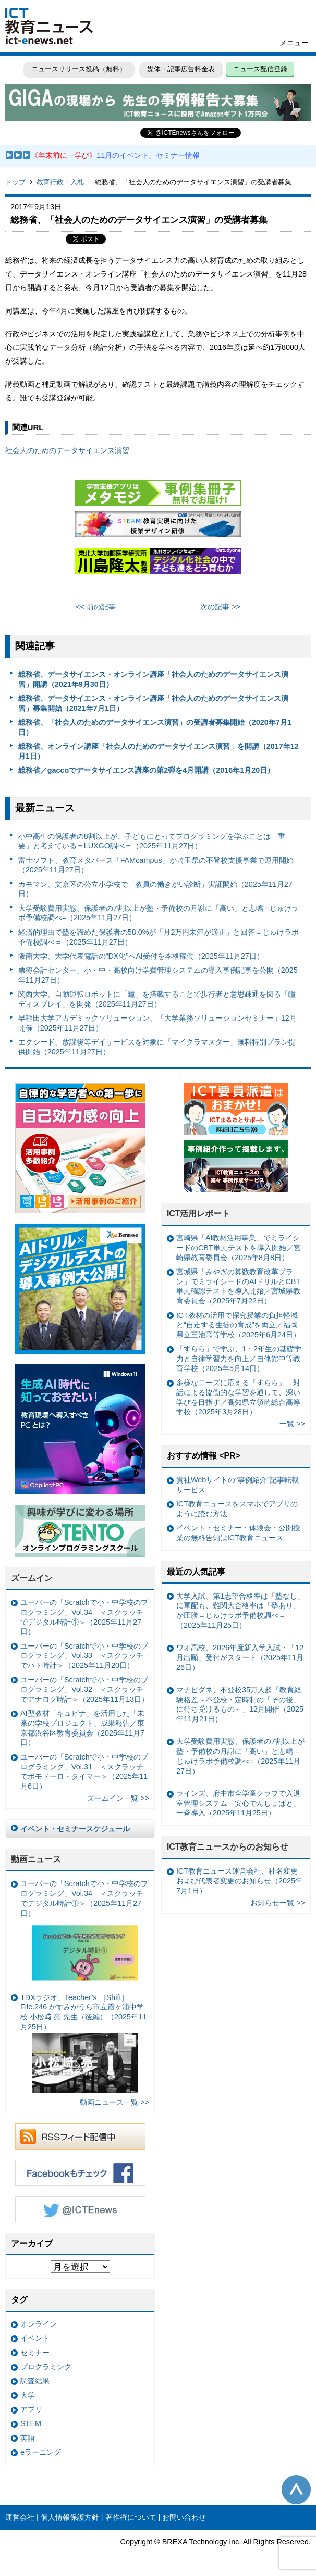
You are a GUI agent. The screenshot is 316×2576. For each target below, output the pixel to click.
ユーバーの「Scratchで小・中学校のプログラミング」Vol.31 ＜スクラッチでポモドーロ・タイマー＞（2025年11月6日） (84, 1771)
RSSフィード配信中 (80, 2136)
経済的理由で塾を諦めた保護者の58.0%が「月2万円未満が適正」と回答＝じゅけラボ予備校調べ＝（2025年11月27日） (158, 937)
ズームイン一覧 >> (118, 1798)
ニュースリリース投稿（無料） (78, 69)
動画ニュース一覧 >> (114, 2102)
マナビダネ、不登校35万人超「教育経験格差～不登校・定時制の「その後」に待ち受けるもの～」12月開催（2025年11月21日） (239, 1704)
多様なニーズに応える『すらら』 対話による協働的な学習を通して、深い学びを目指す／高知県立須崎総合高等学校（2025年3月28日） (238, 1397)
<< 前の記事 (96, 606)
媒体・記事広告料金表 (181, 69)
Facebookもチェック (80, 2173)
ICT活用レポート (198, 1213)
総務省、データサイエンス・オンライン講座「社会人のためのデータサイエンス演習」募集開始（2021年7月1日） (153, 703)
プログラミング (45, 2367)
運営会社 (19, 2517)
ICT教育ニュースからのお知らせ (228, 1846)
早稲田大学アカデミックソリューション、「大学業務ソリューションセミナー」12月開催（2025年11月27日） (157, 1023)
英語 (27, 2438)
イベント (35, 2338)
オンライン (38, 2324)
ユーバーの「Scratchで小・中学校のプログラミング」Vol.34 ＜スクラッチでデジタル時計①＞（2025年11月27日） (84, 1617)
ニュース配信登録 (260, 69)
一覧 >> (292, 1423)
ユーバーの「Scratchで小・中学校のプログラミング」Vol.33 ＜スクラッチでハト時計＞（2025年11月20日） (84, 1655)
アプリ (31, 2409)
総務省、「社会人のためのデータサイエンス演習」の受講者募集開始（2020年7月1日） (154, 727)
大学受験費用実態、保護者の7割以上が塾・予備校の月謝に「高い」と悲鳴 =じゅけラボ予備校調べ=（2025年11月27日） (158, 913)
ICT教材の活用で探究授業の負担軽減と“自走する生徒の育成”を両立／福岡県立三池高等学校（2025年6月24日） (238, 1325)
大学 (27, 2395)
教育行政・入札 (60, 182)
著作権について (130, 2517)
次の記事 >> (220, 606)
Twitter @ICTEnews (80, 2209)
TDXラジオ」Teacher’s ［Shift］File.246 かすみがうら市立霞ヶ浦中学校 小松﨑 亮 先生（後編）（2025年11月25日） (83, 2043)
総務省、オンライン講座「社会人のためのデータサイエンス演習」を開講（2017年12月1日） (158, 751)
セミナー (35, 2352)
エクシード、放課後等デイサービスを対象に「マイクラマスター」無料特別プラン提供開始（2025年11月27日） (157, 1047)
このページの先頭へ (296, 2489)
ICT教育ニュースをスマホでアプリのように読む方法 (237, 1509)
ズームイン (32, 1578)
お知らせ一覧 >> (277, 1903)
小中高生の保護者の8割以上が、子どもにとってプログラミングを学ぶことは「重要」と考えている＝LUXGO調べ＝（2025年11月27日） (151, 841)
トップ (15, 182)
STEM (30, 2423)
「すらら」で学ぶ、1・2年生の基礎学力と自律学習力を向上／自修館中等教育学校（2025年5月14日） (238, 1358)
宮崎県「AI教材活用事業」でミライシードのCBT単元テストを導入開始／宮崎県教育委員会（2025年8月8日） (238, 1247)
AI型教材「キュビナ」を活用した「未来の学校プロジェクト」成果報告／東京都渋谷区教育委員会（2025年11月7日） (82, 1727)
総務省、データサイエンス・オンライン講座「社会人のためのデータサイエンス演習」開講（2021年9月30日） (153, 679)
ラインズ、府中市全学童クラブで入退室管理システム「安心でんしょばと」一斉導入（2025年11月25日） (238, 1803)
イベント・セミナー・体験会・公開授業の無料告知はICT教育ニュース (238, 1533)
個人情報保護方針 (70, 2517)
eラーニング (40, 2452)
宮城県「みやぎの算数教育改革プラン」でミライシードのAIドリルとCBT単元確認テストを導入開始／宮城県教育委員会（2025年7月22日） (238, 1286)
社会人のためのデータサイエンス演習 (67, 450)
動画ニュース (36, 1859)
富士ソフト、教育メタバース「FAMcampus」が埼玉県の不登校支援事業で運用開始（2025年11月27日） (156, 865)
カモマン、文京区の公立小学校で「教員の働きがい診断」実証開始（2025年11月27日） (155, 889)
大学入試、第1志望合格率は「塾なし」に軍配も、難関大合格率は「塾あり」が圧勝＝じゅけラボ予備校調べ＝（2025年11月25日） (240, 1610)
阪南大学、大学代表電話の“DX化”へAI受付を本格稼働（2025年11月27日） (141, 956)
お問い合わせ (184, 2517)
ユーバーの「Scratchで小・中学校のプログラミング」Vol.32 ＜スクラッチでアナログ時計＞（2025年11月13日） (84, 1689)
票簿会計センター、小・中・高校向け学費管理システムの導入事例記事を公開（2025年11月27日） (158, 975)
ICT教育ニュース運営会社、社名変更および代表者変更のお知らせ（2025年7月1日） (239, 1880)
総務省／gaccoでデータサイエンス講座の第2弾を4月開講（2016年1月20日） (146, 770)
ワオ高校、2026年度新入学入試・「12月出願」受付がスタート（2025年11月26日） (239, 1657)
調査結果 (35, 2381)
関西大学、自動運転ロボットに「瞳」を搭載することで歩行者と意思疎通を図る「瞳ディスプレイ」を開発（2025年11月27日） (157, 999)
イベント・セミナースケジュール (75, 1829)
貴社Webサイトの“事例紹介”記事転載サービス (237, 1485)
